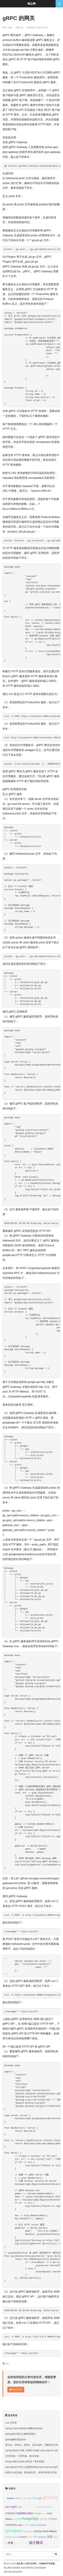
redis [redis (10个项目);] (20, 2525)
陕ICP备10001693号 (13, 2572)
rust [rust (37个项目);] (26, 2524)
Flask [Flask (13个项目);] (35, 2498)
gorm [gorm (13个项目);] (8, 2506)
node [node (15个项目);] (49, 2513)
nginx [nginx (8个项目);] (43, 2514)
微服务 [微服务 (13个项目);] (17, 2543)
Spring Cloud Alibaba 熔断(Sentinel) (24, 2428)
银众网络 (8, 2568)
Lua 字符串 (11, 2422)
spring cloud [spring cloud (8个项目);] (28, 2531)
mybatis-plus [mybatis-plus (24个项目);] (24, 2513)
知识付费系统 (27, 2568)
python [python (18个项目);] (44, 2518)
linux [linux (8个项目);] (36, 2507)
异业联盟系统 (40, 2568)
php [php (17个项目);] (19, 2518)
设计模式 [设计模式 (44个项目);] (36, 2543)
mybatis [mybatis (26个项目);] (10, 2513)
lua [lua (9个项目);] (40, 2507)
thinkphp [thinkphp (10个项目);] (23, 2537)
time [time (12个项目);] (30, 2537)
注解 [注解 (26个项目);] (25, 2543)
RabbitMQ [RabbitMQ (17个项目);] (11, 2524)
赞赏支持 (16, 2389)
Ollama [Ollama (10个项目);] (8, 2519)
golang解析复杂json (15, 2439)
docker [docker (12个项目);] (10, 2498)
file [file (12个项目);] (29, 2498)
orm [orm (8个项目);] (14, 2519)
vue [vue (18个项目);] (35, 2536)
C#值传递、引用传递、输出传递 (22, 2456)
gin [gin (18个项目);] (40, 2498)
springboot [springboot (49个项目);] (13, 2531)
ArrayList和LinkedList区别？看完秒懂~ (25, 2461)
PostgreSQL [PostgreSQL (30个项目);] (30, 2518)
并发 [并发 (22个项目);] (10, 2543)
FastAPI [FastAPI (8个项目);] (24, 2498)
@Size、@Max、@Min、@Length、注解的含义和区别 (34, 2444)
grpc (7, 2363)
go (22, 27)
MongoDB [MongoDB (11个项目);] (47, 2507)
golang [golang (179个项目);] (50, 2497)
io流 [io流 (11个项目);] (20, 2507)
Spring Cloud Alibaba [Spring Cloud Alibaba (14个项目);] (45, 2531)
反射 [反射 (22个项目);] (50, 2536)
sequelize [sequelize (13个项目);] (41, 2525)
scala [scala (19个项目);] (32, 2524)
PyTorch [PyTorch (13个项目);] (53, 2519)
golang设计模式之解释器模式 (20, 2434)
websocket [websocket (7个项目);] (42, 2537)
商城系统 (16, 2568)
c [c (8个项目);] (5, 2498)
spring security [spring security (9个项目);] (11, 2537)
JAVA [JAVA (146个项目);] (28, 2506)
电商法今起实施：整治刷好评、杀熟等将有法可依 (31, 2472)
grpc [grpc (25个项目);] (14, 2506)
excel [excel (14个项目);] (17, 2498)
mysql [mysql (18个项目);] (37, 2513)
